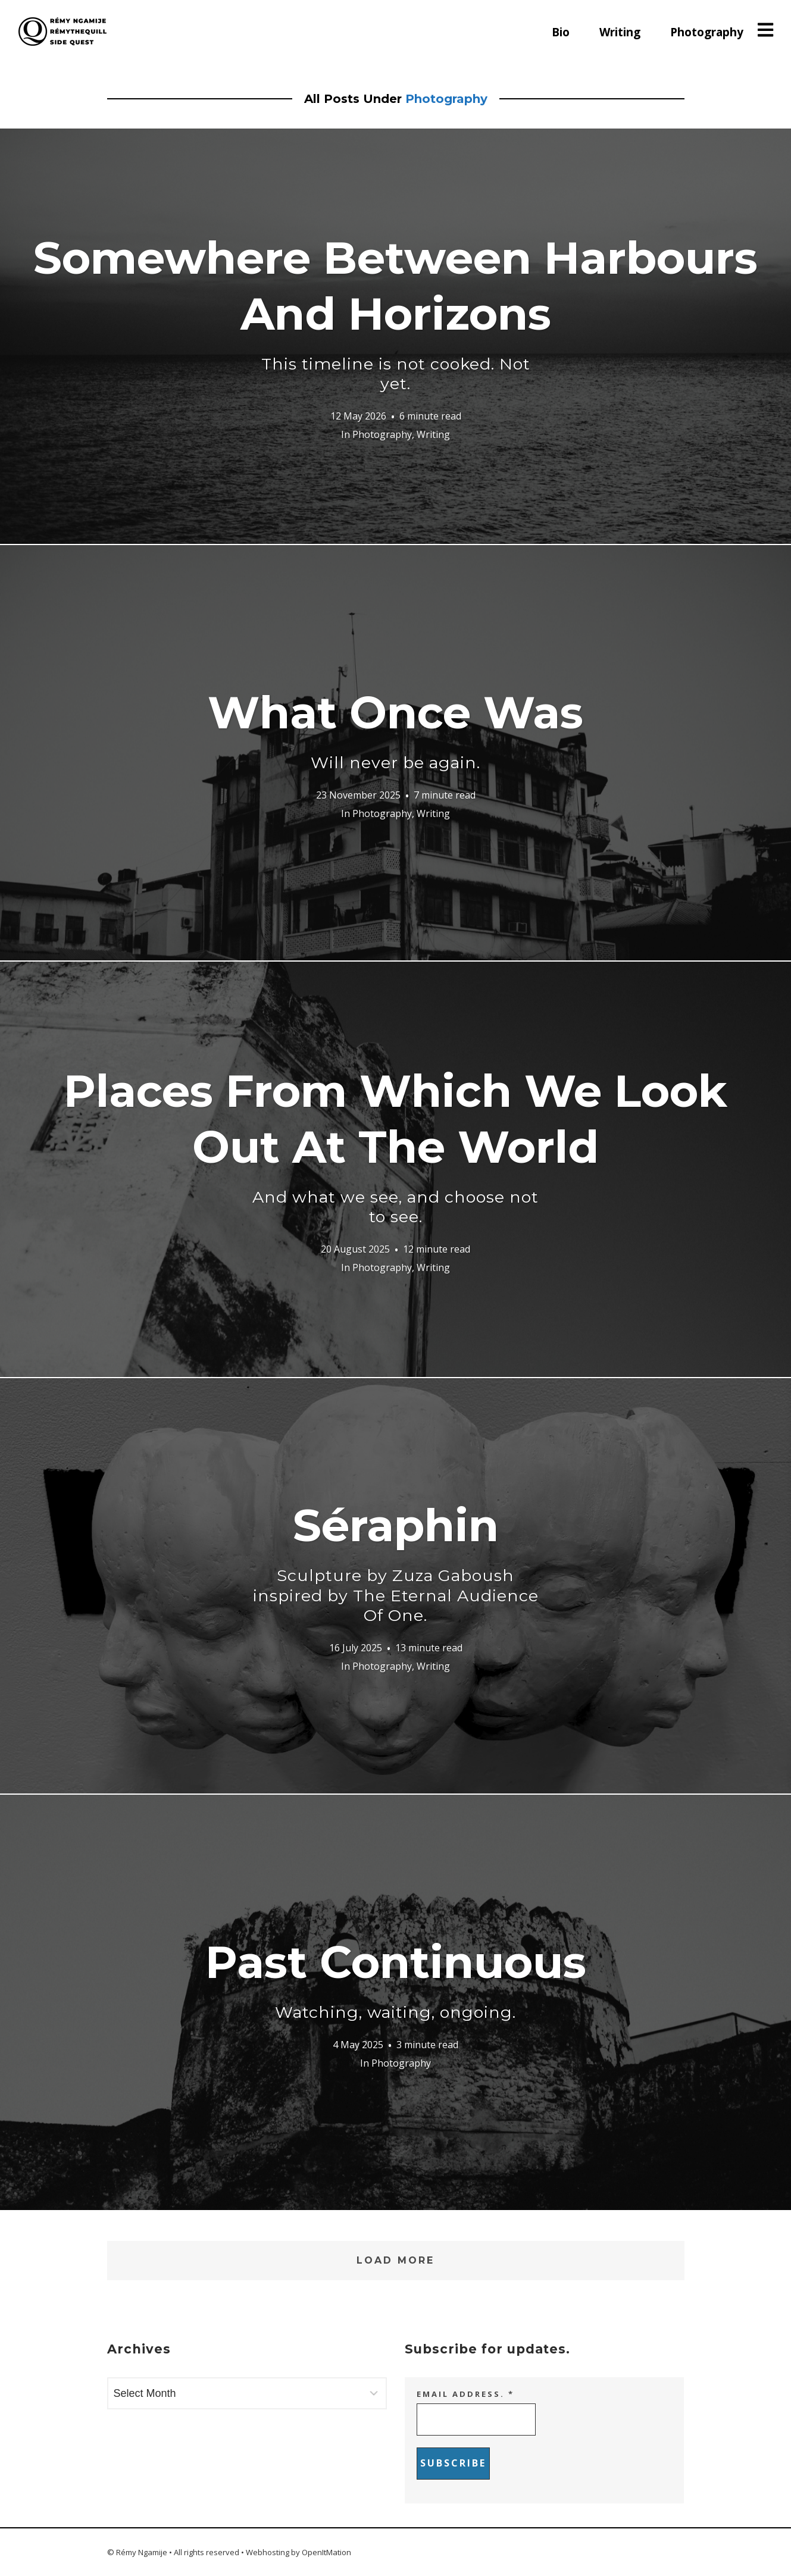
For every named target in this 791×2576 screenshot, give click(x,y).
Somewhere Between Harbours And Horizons (395, 312)
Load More (395, 2260)
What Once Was (395, 729)
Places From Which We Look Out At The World (395, 1145)
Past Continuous (395, 1979)
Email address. (465, 2394)
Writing (619, 32)
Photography (706, 32)
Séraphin (396, 1562)
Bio (561, 32)
